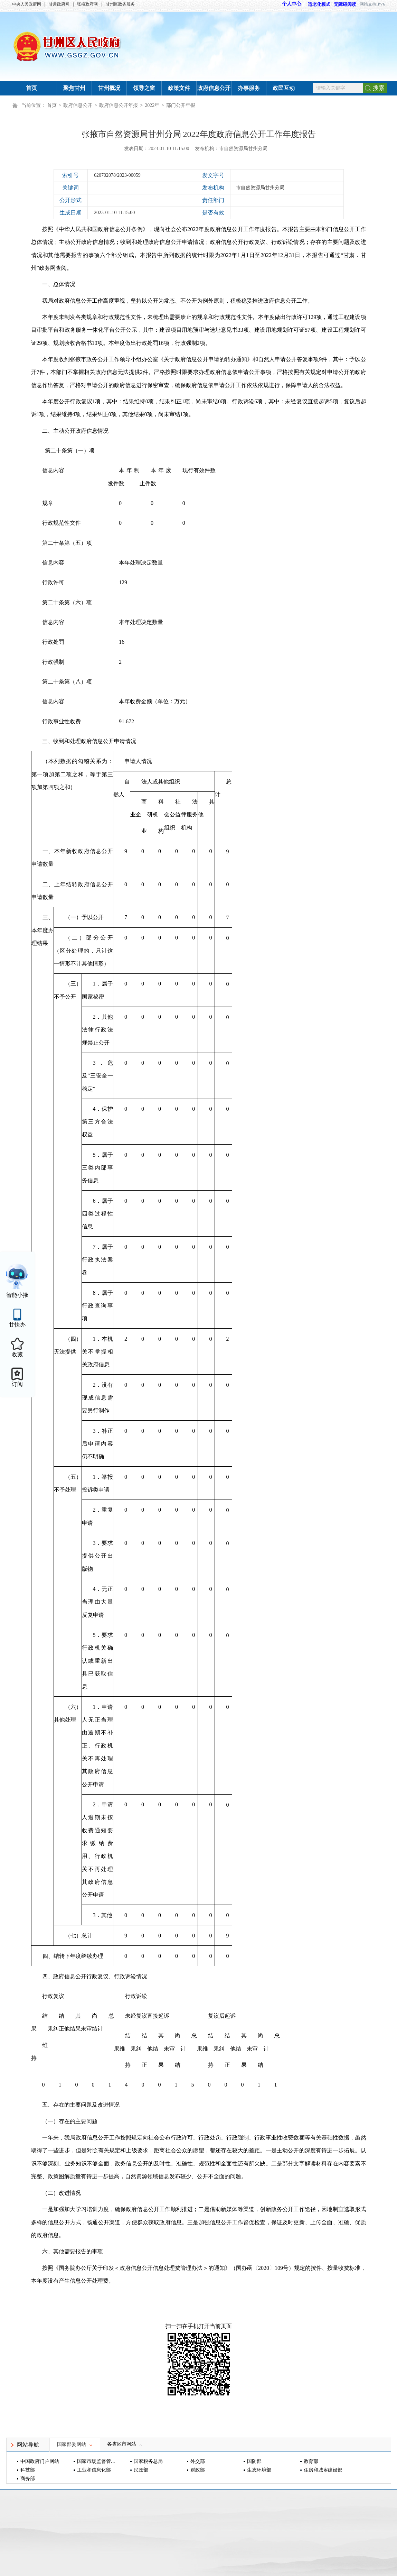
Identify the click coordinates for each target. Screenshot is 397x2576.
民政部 (141, 2470)
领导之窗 (144, 88)
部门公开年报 (180, 105)
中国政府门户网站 (39, 2461)
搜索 (379, 88)
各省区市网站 (125, 2444)
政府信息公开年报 (118, 105)
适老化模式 (315, 4)
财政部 (197, 2470)
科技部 (27, 2470)
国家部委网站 (75, 2444)
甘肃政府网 (59, 4)
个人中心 (291, 4)
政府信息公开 (213, 88)
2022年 (152, 105)
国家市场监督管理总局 (97, 2461)
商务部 (27, 2478)
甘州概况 (109, 88)
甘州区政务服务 (120, 4)
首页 (31, 88)
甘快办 (17, 1325)
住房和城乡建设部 (323, 2470)
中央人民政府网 (26, 4)
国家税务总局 (148, 2461)
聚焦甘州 (74, 88)
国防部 (254, 2461)
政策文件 (179, 88)
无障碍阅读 (345, 4)
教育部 (311, 2461)
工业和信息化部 (94, 2470)
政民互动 (284, 88)
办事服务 (249, 88)
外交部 (197, 2461)
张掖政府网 (87, 4)
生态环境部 (259, 2470)
